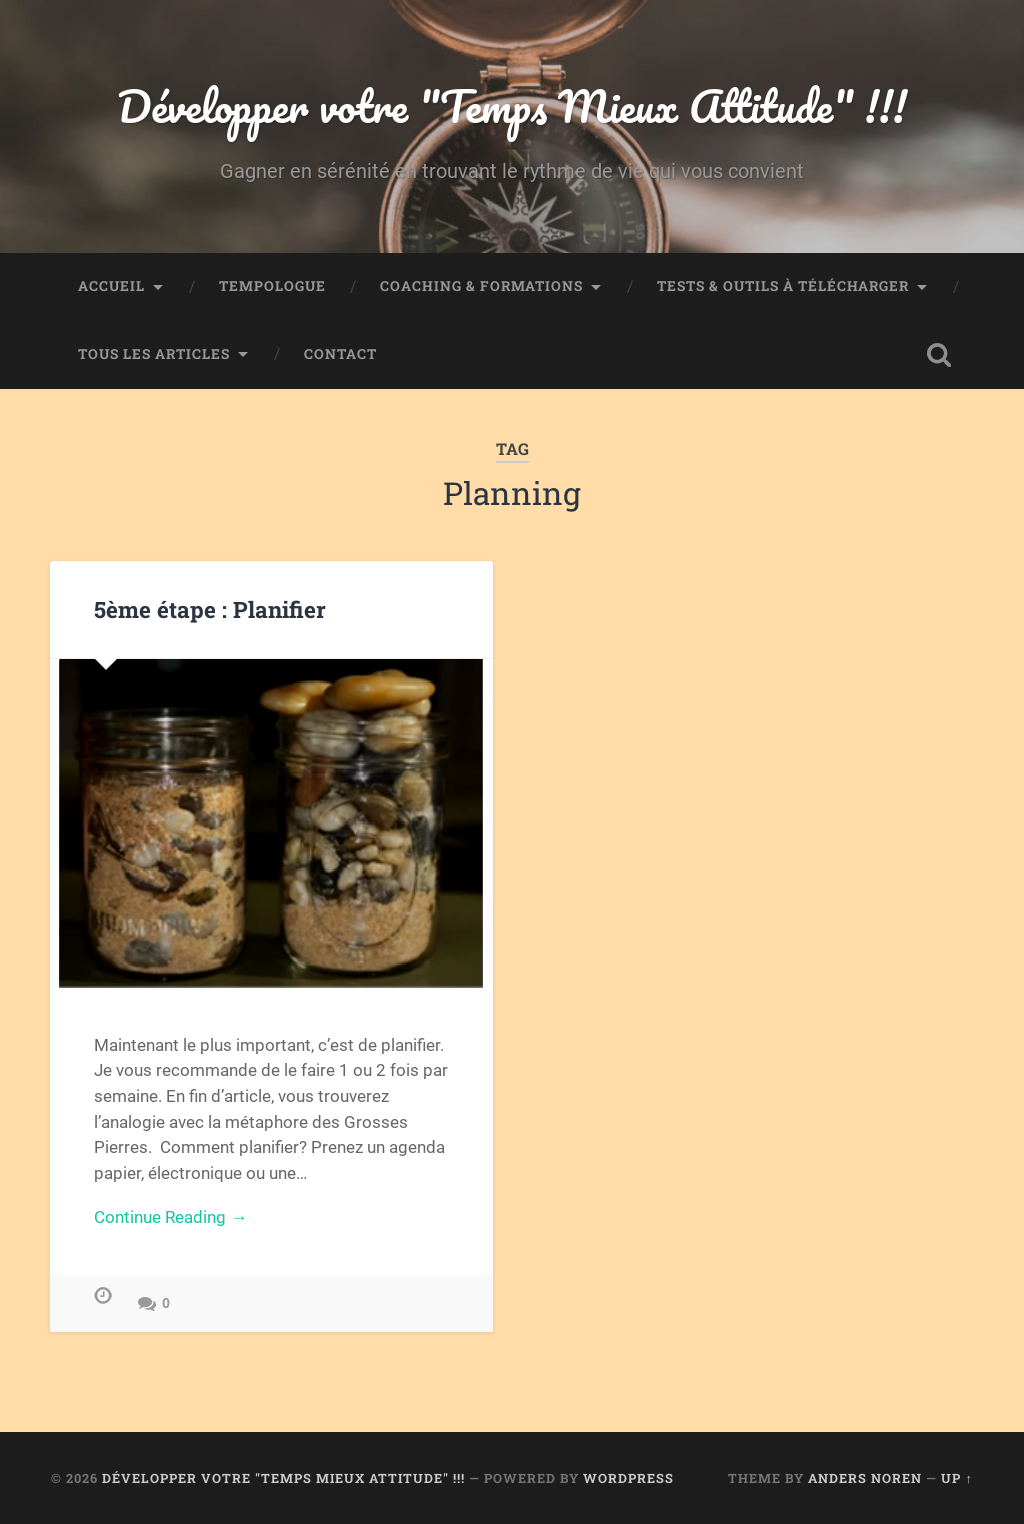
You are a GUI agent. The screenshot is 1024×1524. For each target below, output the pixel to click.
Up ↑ (956, 1478)
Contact (340, 354)
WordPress (628, 1478)
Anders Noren (865, 1478)
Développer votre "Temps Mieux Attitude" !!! (512, 105)
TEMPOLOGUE (272, 286)
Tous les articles (154, 354)
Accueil (111, 286)
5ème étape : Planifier (210, 609)
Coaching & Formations (481, 286)
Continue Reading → (170, 1217)
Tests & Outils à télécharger (783, 286)
